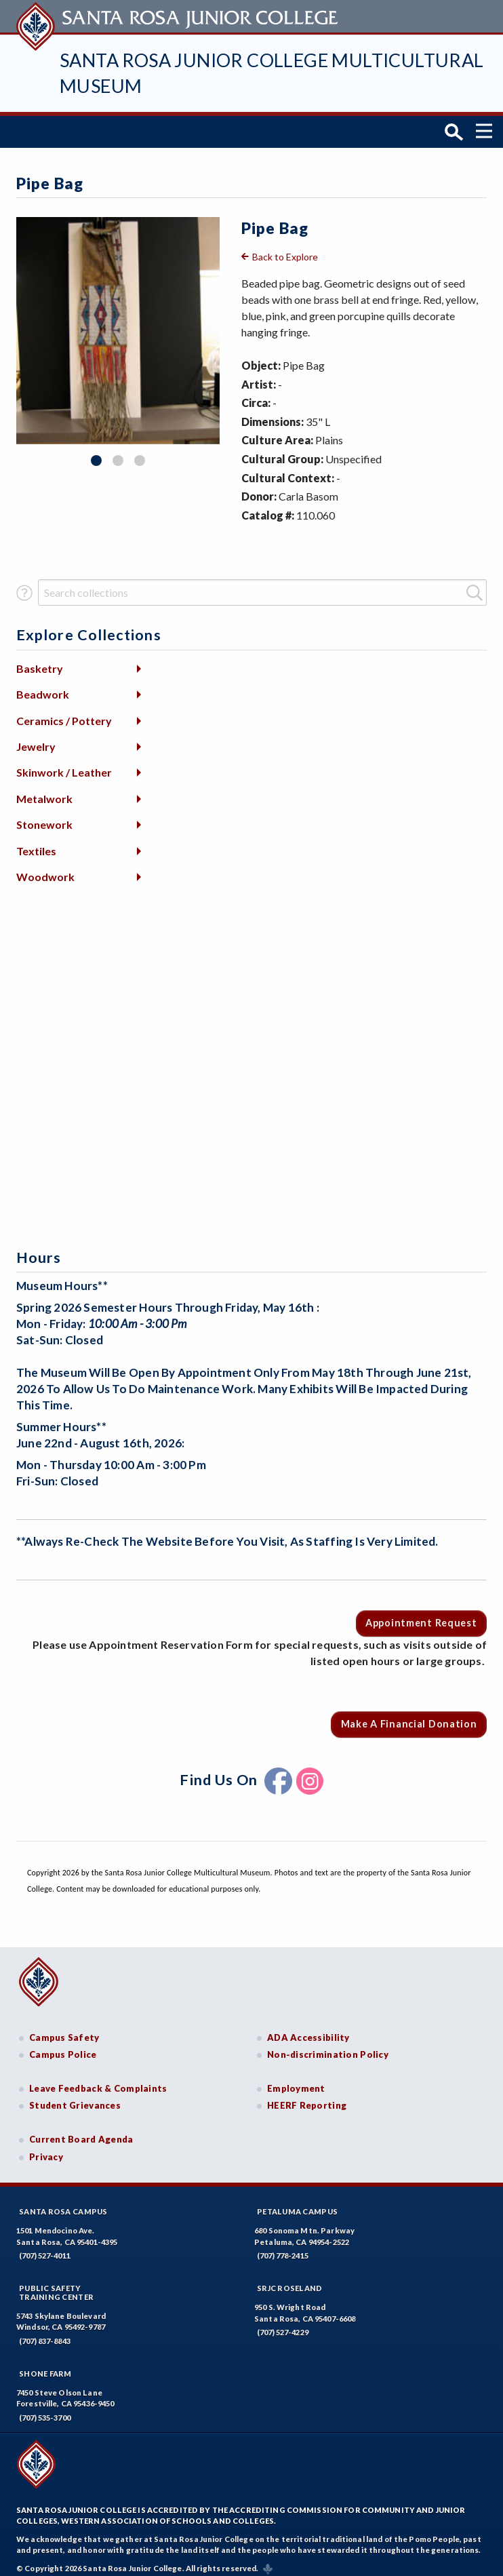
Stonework (44, 817)
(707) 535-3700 (45, 2410)
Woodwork (45, 869)
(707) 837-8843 (45, 2333)
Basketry (39, 661)
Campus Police (63, 2047)
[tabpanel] (118, 323)
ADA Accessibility (308, 2030)
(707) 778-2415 (282, 2248)
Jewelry (36, 739)
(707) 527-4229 (282, 2324)
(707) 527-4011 (45, 2248)
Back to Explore (285, 249)
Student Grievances (75, 2098)
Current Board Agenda (81, 2131)
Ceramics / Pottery (64, 713)
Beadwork (42, 687)
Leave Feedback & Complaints (98, 2080)
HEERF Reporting (306, 2098)
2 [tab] (118, 453)
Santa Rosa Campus (63, 2204)
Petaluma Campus (297, 2204)
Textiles (36, 843)
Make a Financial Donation (409, 1717)
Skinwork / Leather (64, 765)
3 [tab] (139, 453)
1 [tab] (96, 453)
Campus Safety (64, 2030)
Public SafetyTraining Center (56, 2285)
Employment (296, 2080)
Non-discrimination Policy (327, 2047)
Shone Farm (45, 2366)
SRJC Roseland (290, 2280)
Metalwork (44, 791)
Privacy (46, 2149)
